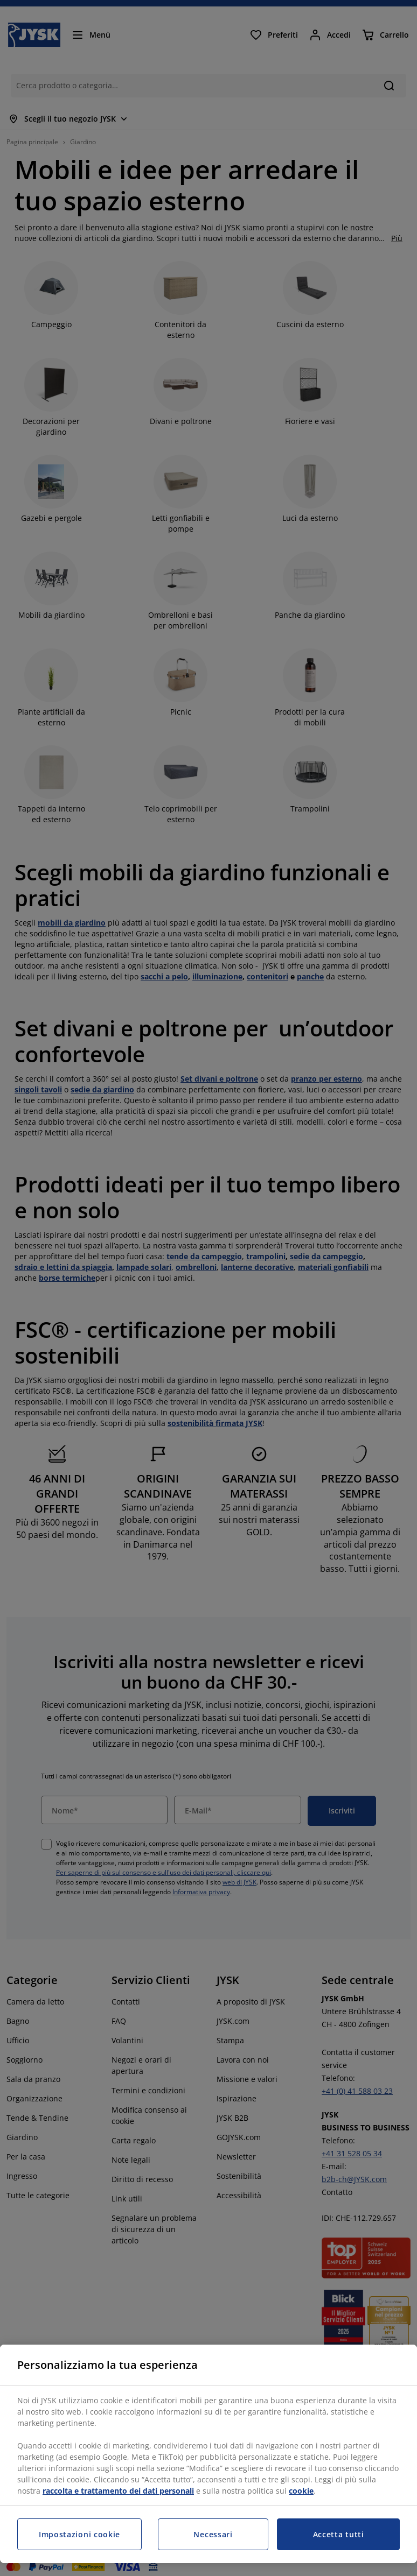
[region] (208, 2454)
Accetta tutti (338, 2534)
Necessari (212, 2534)
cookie (301, 2491)
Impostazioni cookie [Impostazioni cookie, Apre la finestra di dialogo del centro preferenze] (79, 2534)
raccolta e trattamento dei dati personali (118, 2491)
